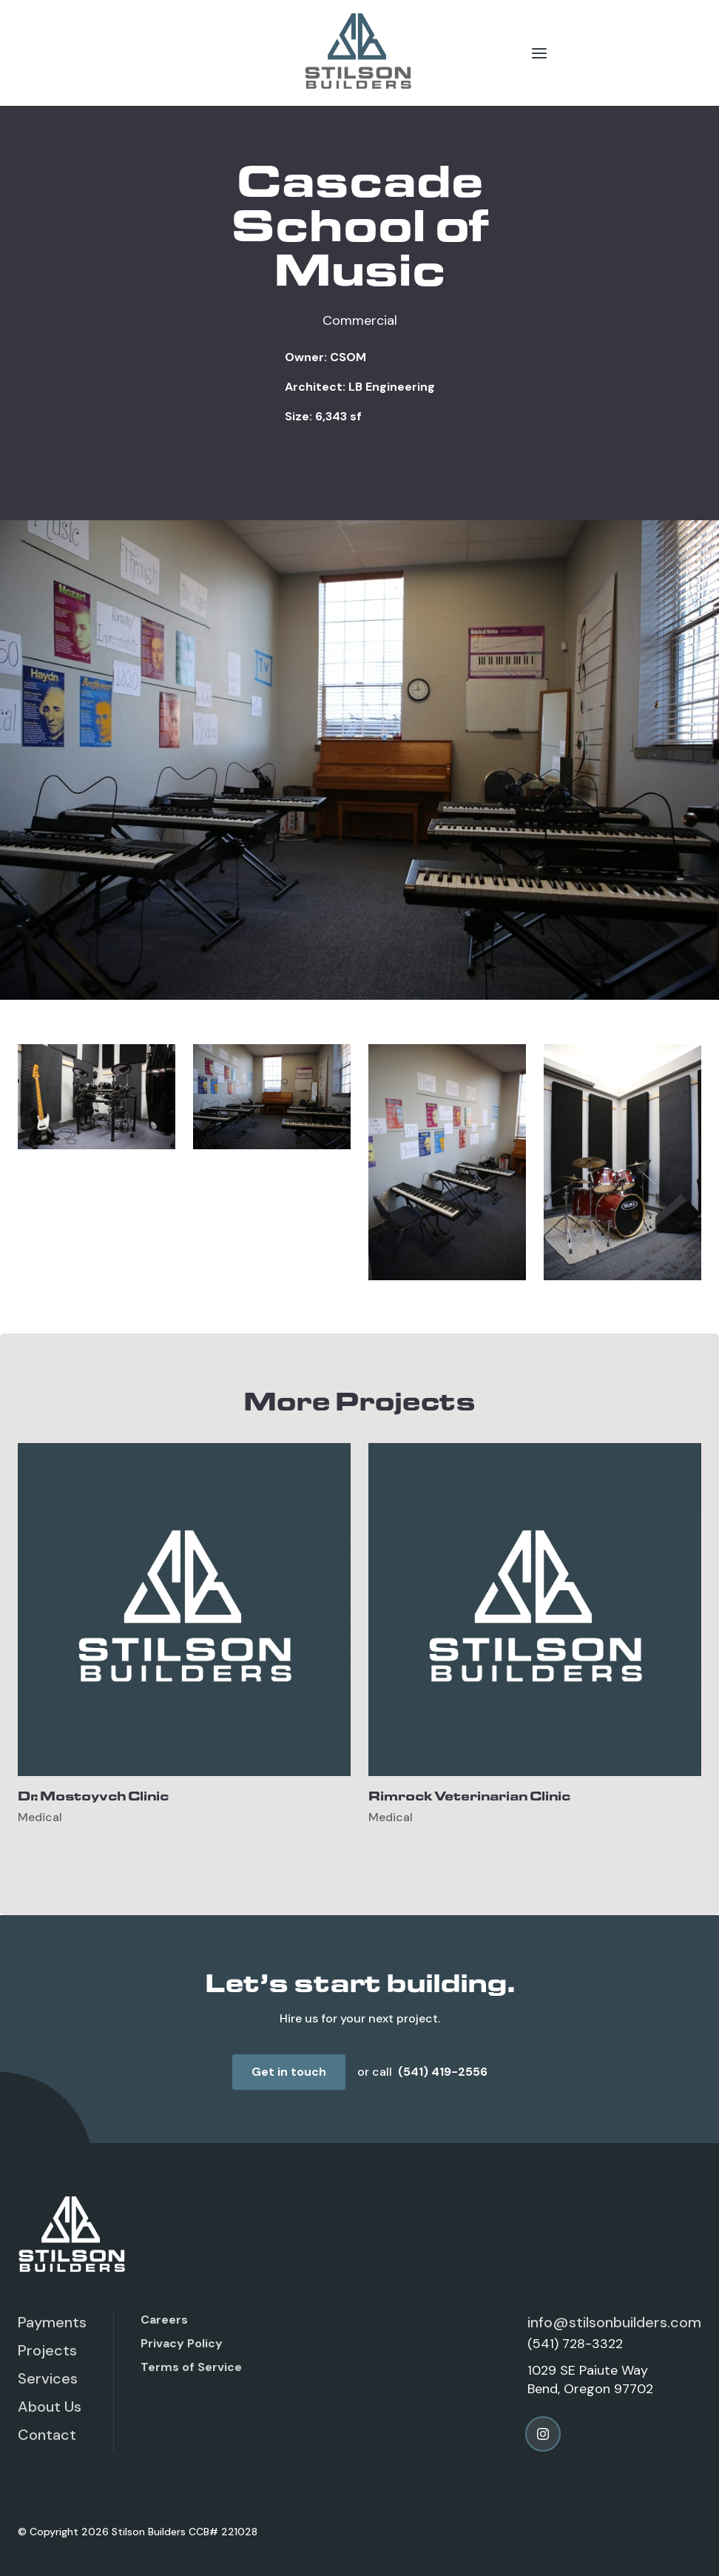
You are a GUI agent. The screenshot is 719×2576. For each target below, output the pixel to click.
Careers (164, 2319)
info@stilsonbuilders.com (614, 2322)
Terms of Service (191, 2367)
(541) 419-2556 (442, 2071)
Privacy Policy (182, 2343)
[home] (359, 53)
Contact (47, 2434)
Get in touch (289, 2071)
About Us (49, 2406)
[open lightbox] (96, 1096)
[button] (539, 52)
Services (48, 2378)
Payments (52, 2322)
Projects (47, 2350)
